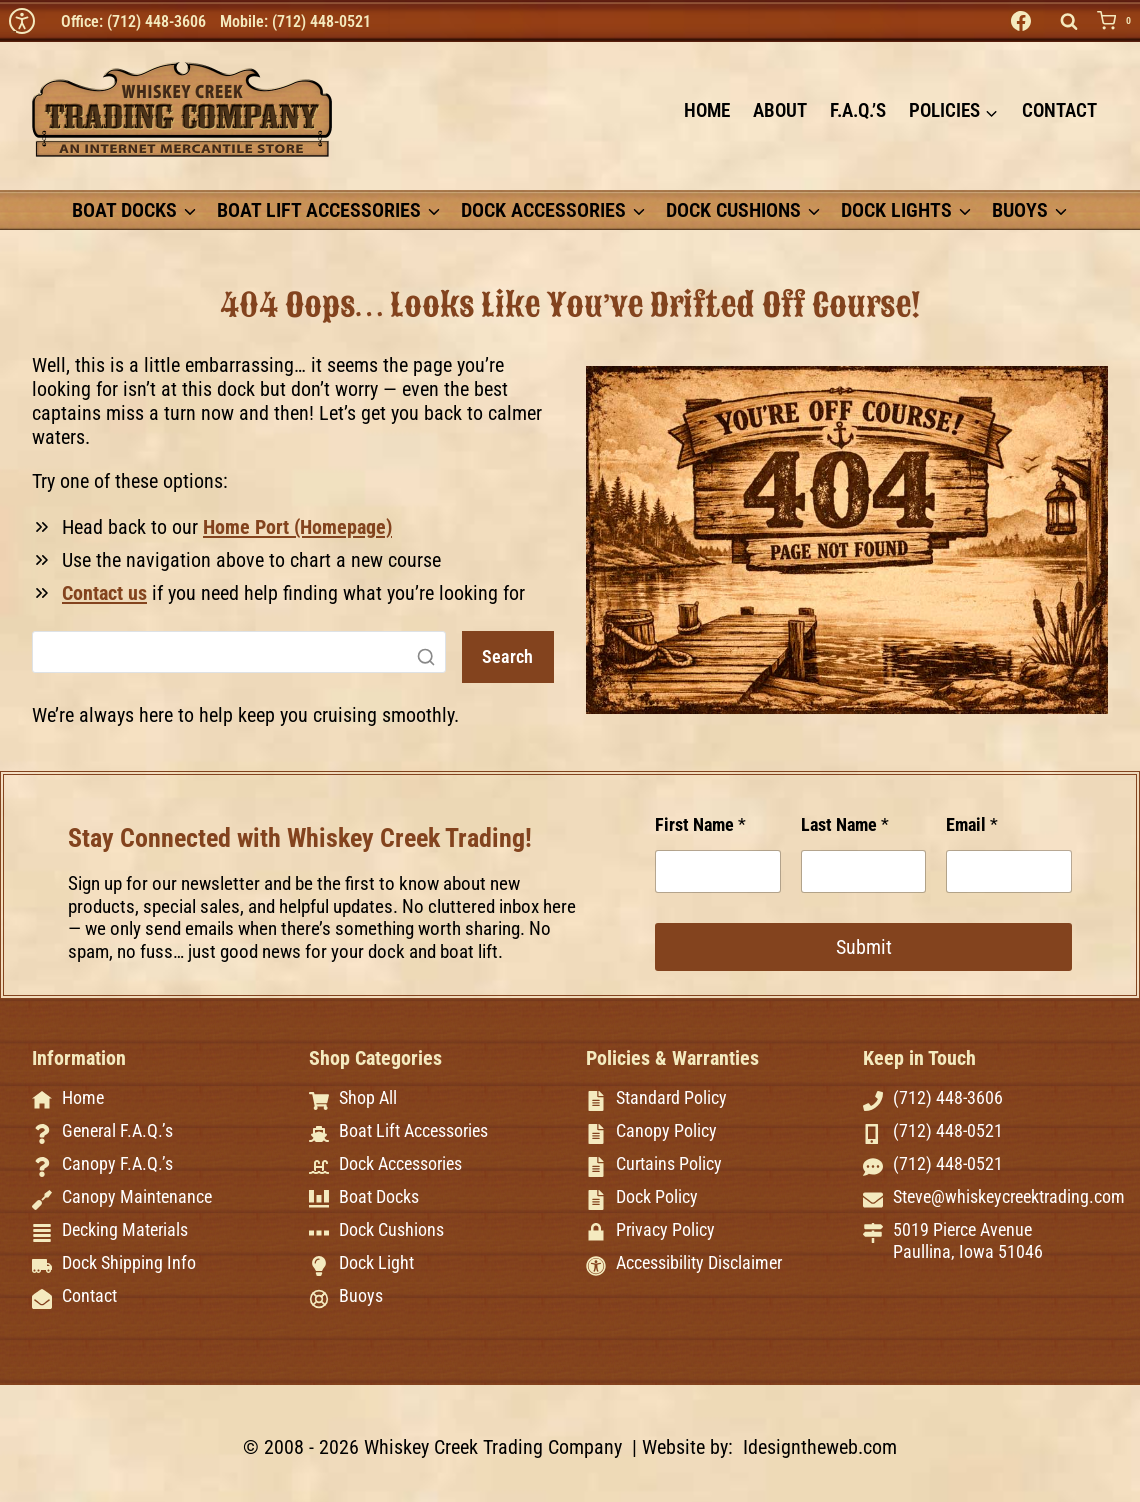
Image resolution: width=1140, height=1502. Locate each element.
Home (707, 110)
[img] (22, 21)
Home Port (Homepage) (297, 527)
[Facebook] (1021, 21)
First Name (700, 818)
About (780, 110)
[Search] (235, 652)
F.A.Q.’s (858, 110)
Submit (864, 941)
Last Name (845, 818)
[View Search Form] (1069, 22)
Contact (1059, 110)
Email (972, 818)
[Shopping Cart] (1118, 21)
